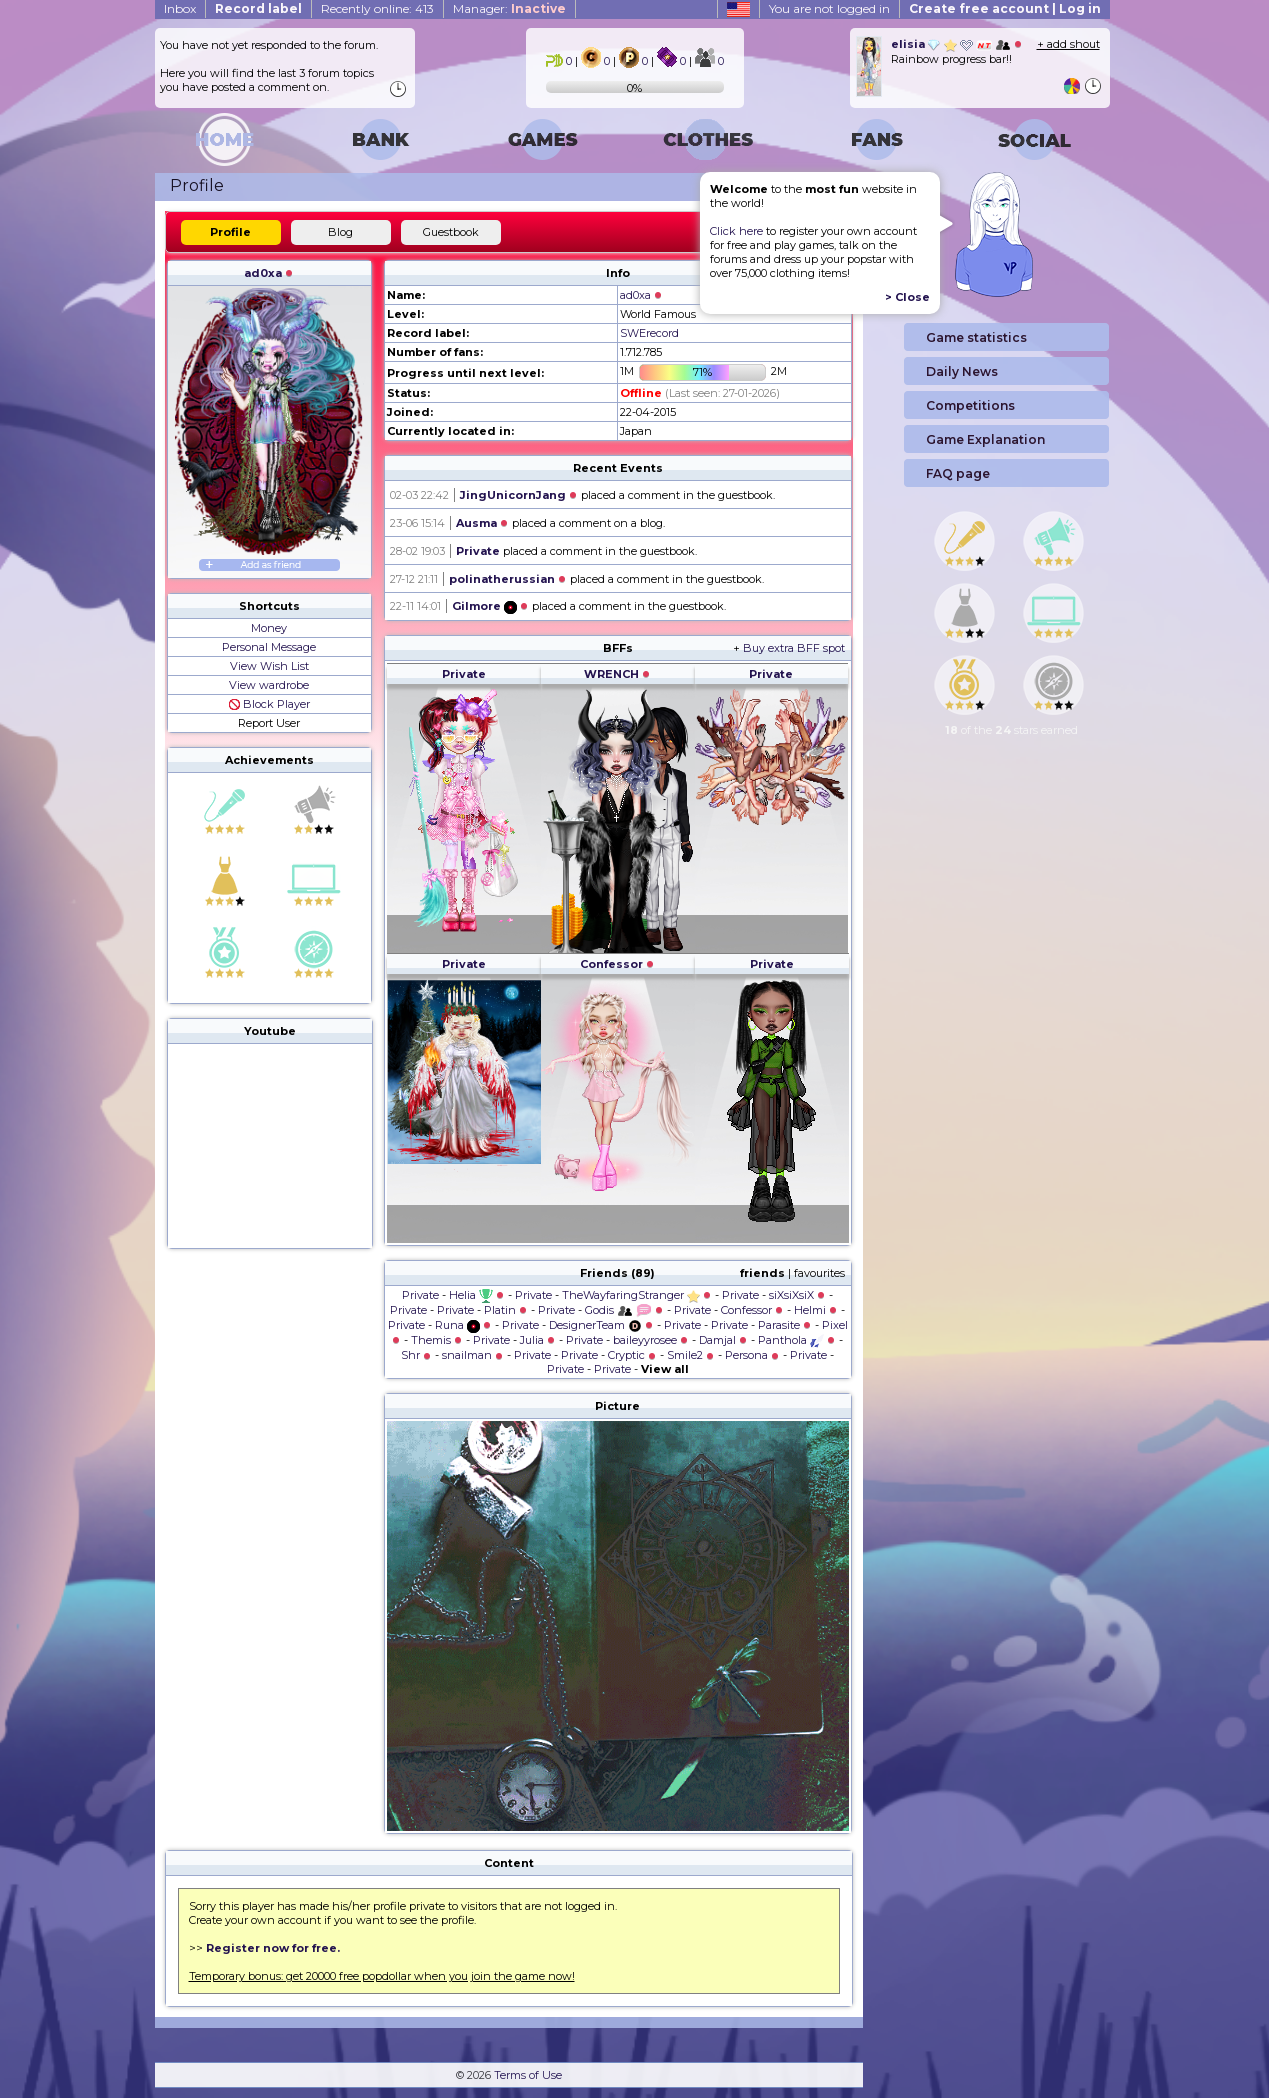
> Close (907, 297)
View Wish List (269, 666)
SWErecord (649, 333)
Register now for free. (273, 1948)
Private (478, 551)
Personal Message (269, 647)
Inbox (180, 8)
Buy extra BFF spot (794, 648)
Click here (736, 231)
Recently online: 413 (377, 8)
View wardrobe (269, 685)
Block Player (269, 704)
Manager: (509, 8)
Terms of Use (528, 2075)
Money (269, 628)
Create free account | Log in (1005, 8)
